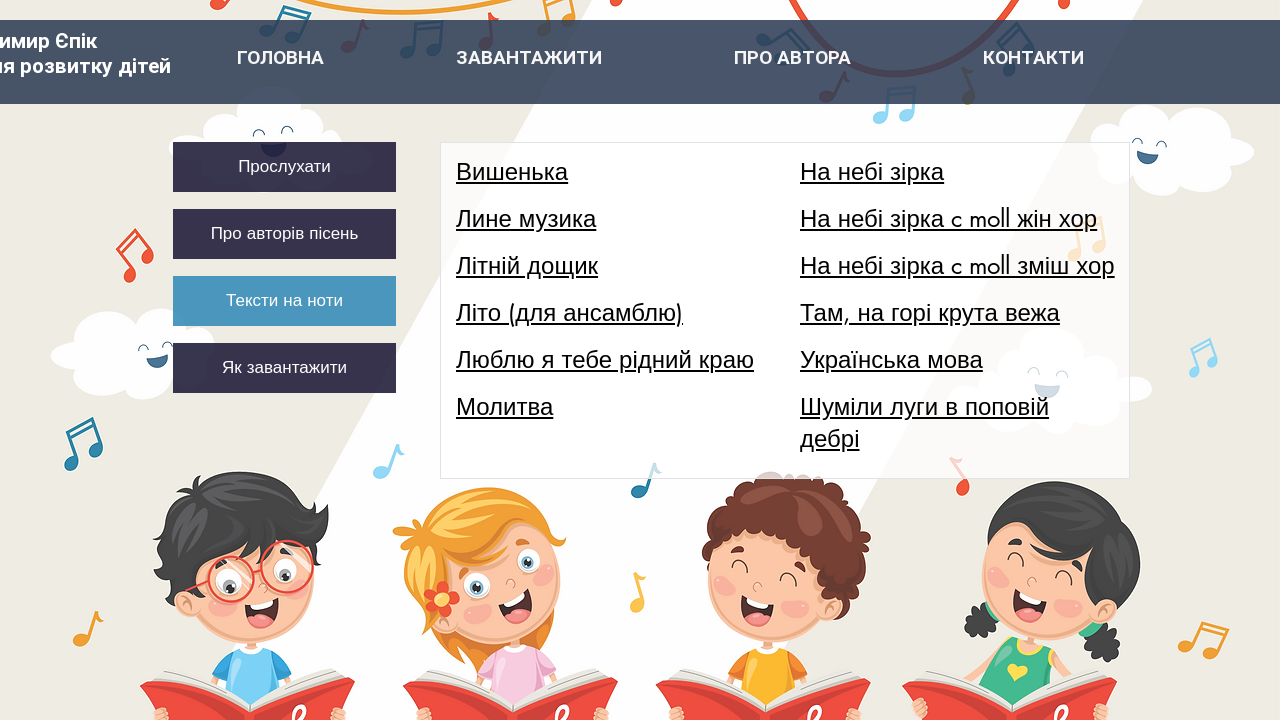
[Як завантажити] (284, 368)
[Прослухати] (284, 167)
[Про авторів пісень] (284, 234)
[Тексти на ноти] (284, 301)
